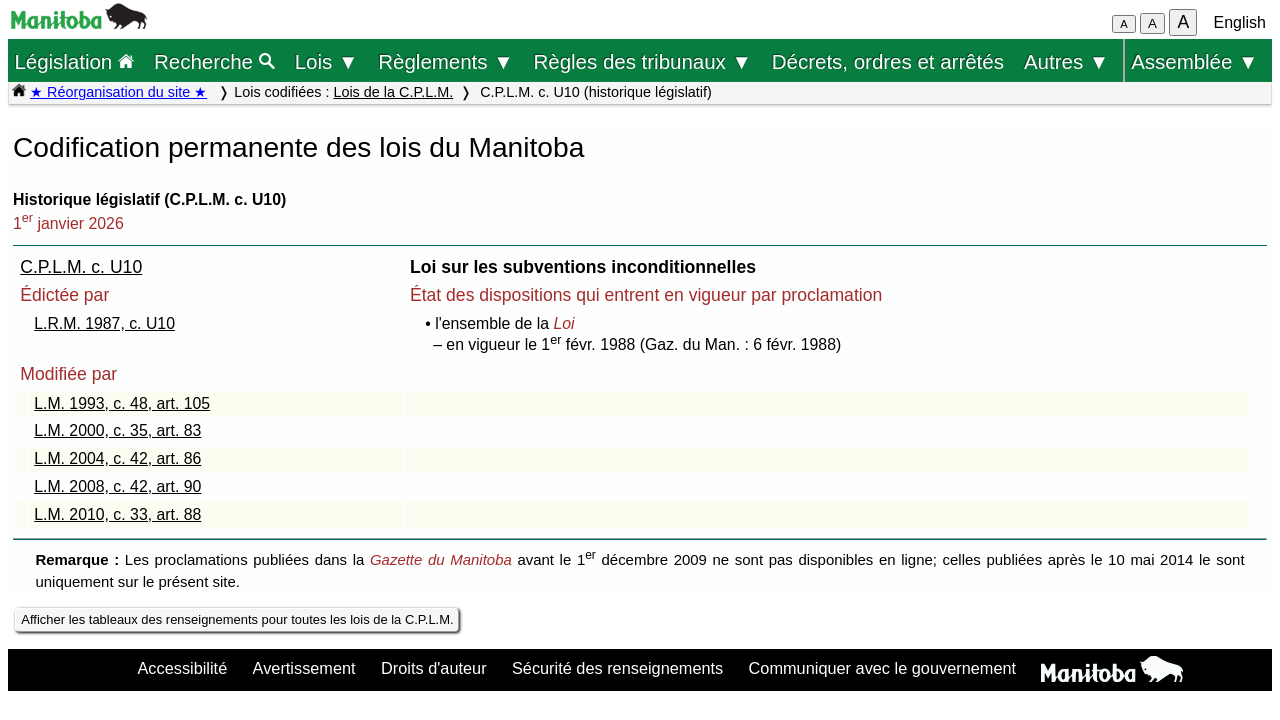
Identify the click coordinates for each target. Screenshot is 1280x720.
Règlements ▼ (445, 61)
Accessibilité (182, 668)
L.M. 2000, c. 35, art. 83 (117, 430)
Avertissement (304, 668)
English (1240, 22)
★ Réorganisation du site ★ (118, 92)
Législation (74, 61)
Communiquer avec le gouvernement (882, 668)
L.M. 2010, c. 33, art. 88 (117, 514)
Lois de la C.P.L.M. (393, 92)
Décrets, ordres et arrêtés (888, 61)
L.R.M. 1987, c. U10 (104, 323)
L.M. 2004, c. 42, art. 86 (117, 458)
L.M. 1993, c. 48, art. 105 (122, 403)
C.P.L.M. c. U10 (81, 267)
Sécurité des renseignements (617, 668)
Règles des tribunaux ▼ (643, 61)
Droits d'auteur (434, 668)
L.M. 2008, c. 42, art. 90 (117, 486)
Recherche (214, 61)
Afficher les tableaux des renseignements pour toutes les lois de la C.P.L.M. (237, 619)
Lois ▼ (327, 61)
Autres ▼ (1066, 61)
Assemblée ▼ (1194, 61)
